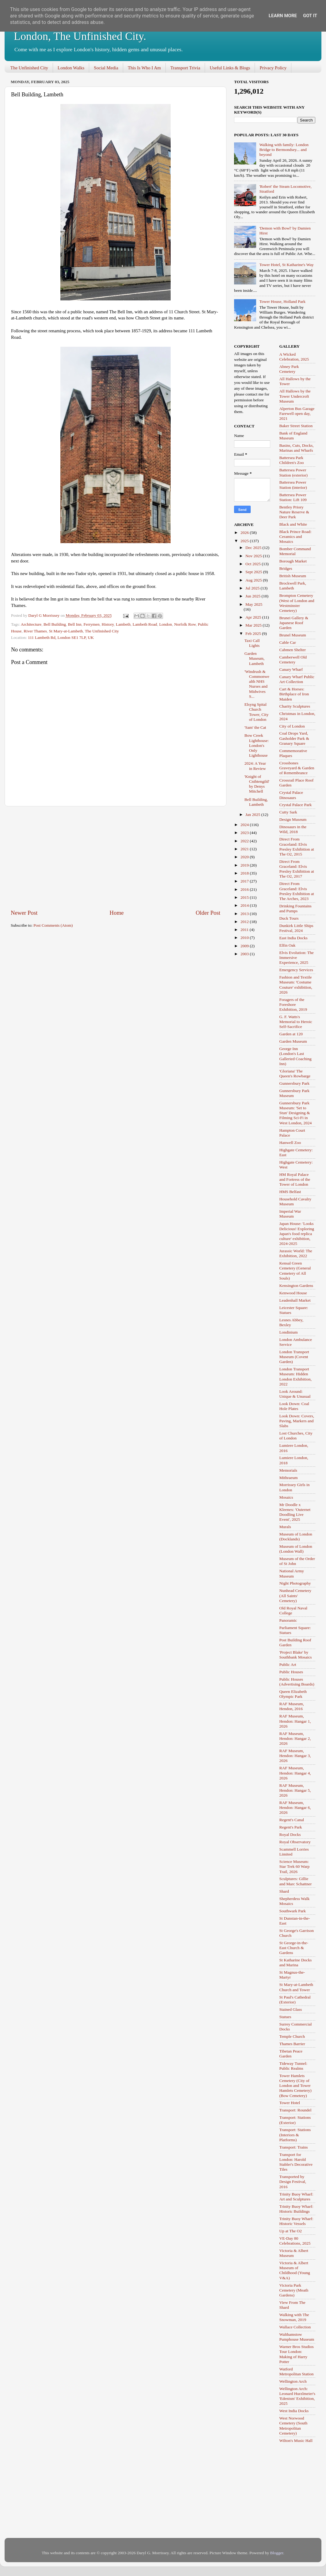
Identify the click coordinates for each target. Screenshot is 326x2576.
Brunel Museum (292, 635)
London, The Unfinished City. (80, 36)
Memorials (288, 1470)
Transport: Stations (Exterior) (295, 2120)
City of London (292, 726)
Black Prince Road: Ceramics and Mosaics (295, 536)
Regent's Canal (291, 1819)
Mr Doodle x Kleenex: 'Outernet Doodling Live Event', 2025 (295, 1512)
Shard (284, 1891)
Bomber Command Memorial (295, 551)
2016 (245, 889)
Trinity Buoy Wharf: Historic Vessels (296, 2221)
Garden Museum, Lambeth (255, 658)
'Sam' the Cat (255, 727)
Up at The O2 (290, 2231)
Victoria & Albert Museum (293, 2253)
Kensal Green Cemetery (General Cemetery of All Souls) (295, 1270)
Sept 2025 (254, 572)
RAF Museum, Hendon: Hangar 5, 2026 (295, 1790)
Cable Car (287, 642)
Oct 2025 (253, 564)
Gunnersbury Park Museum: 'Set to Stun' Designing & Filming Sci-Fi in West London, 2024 (295, 1113)
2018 (245, 873)
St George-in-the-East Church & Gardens (294, 1948)
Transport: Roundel (295, 2110)
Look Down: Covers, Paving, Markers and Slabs (296, 1421)
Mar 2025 (254, 625)
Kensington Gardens (296, 1285)
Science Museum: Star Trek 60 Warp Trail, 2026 (294, 1866)
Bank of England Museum (293, 435)
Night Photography (295, 1583)
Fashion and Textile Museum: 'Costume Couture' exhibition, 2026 (295, 984)
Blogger (276, 2553)
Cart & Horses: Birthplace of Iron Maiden (294, 694)
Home (117, 913)
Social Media (106, 67)
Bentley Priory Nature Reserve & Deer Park (294, 512)
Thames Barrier (292, 2043)
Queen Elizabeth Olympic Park (293, 1694)
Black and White (293, 524)
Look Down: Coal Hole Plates (294, 1406)
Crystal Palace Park (295, 804)
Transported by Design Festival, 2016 (292, 2181)
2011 (245, 929)
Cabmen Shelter (292, 649)
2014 (245, 905)
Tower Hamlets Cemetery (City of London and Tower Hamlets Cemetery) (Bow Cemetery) (295, 2085)
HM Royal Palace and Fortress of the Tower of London (294, 1179)
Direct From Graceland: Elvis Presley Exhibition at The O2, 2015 (296, 846)
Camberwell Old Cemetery (293, 659)
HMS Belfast (290, 1191)
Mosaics (286, 1497)
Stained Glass (290, 2009)
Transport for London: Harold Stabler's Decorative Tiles (296, 2162)
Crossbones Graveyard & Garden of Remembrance (296, 768)
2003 (245, 954)
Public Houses (291, 1672)
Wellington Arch (293, 2381)
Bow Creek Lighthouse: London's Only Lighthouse (257, 745)
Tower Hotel (289, 2102)
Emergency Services (296, 969)
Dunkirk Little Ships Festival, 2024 (296, 928)
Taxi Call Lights (252, 643)
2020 (245, 857)
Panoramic (288, 1620)
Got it (310, 15)
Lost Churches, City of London (296, 1435)
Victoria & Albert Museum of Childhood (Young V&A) (294, 2270)
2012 (245, 921)
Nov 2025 (254, 556)
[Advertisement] (115, 858)
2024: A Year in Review (255, 765)
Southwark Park (292, 1911)
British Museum (292, 576)
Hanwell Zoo (290, 1142)
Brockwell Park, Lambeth (292, 585)
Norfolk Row (185, 624)
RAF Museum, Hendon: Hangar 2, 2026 (295, 1738)
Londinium (288, 1332)
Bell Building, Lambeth (256, 802)
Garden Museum (293, 1041)
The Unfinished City (29, 67)
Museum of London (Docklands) (295, 1536)
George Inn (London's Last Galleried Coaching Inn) (295, 1056)
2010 (245, 937)
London (165, 624)
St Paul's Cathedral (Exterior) (295, 1999)
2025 (245, 541)
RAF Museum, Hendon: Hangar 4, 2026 (295, 1773)
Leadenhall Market (295, 1300)
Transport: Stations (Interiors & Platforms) (295, 2134)
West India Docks (294, 2410)
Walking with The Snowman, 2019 (294, 2317)
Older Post (208, 913)
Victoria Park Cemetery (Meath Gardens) (294, 2290)
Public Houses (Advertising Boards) (296, 1681)
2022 (245, 841)
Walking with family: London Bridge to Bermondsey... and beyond (284, 149)
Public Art (287, 1664)
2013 (245, 913)
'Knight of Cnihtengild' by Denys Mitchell (257, 784)
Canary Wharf (291, 669)
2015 (245, 897)
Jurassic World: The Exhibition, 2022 (295, 1253)
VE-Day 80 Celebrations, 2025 (295, 2241)
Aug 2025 (254, 580)
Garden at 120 (291, 1034)
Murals (285, 1526)
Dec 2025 (253, 547)
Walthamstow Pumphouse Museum (296, 2337)
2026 (245, 532)
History (108, 624)
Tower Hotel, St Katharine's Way (286, 264)
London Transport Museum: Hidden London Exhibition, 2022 (295, 1376)
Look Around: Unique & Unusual (295, 1394)
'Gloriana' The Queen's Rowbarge (295, 1073)
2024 (245, 824)
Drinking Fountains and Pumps (295, 908)
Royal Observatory (295, 1842)
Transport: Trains (293, 2147)
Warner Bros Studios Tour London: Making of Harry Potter (296, 2354)
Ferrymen (91, 624)
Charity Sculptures (294, 706)
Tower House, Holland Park (282, 301)
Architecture (31, 624)
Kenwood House (293, 1293)
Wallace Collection (295, 2327)
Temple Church (292, 2036)
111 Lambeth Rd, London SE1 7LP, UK (61, 637)
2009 (245, 946)
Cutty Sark (288, 812)
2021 (245, 849)
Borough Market (293, 561)
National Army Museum (291, 1573)
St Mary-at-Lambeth (66, 631)
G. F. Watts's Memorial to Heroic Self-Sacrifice (295, 1021)
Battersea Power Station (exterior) (293, 472)
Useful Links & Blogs (230, 67)
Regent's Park (290, 1827)
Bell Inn (75, 624)
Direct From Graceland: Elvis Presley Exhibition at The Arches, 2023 (296, 891)
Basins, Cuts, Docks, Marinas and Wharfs (296, 448)
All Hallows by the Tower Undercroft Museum (295, 396)
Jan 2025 (253, 814)
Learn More (283, 15)
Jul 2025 (253, 588)
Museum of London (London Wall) (295, 1549)
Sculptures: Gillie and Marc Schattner (295, 1881)
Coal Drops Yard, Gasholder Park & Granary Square (294, 738)
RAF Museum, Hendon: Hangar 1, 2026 (295, 1721)
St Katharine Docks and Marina (295, 1962)
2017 (245, 881)
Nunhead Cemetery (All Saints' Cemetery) (295, 1595)
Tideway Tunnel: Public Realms (293, 2066)
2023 (245, 832)
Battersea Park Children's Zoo (291, 460)
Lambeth (123, 624)
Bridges (285, 568)
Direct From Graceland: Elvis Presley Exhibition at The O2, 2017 (296, 869)
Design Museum (293, 819)
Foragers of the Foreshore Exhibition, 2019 (293, 1004)
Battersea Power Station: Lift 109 (293, 497)
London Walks (71, 67)
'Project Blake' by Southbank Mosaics (295, 1654)
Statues (285, 2016)
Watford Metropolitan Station (296, 2371)
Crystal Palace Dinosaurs (291, 795)
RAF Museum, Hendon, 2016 (291, 1706)
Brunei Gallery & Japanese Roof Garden (293, 623)
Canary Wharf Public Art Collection (296, 679)
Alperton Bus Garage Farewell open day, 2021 (297, 413)
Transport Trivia (185, 67)
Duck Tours (289, 918)
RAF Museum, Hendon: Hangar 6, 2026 (295, 1807)
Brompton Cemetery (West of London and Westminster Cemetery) (296, 603)
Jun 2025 (253, 596)
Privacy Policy (273, 67)
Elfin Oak (287, 945)
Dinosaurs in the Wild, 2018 (293, 829)
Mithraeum (288, 1477)
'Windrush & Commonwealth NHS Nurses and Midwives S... (257, 684)
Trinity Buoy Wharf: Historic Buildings (296, 2209)
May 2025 (253, 604)
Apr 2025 (253, 617)
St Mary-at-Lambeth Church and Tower (296, 1987)
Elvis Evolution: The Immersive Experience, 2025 (296, 957)
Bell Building (55, 624)
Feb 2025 (253, 633)
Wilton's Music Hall (296, 2440)
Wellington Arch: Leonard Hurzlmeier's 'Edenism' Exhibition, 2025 (297, 2396)
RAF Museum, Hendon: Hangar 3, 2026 (295, 1755)
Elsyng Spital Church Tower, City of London (257, 712)
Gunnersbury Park (294, 1083)
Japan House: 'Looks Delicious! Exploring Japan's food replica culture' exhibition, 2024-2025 (296, 1233)
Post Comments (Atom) (53, 925)
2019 (245, 865)
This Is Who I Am (144, 67)
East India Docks (293, 938)
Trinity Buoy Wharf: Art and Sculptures (296, 2196)
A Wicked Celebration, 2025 (294, 356)
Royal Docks (290, 1834)
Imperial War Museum (290, 1213)
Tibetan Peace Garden (291, 2053)
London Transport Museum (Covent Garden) (294, 1357)
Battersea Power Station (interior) (293, 484)
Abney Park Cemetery (289, 369)
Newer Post (24, 913)
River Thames (35, 631)
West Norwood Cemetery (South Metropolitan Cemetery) (293, 2425)
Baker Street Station (296, 425)
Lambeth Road (145, 624)
